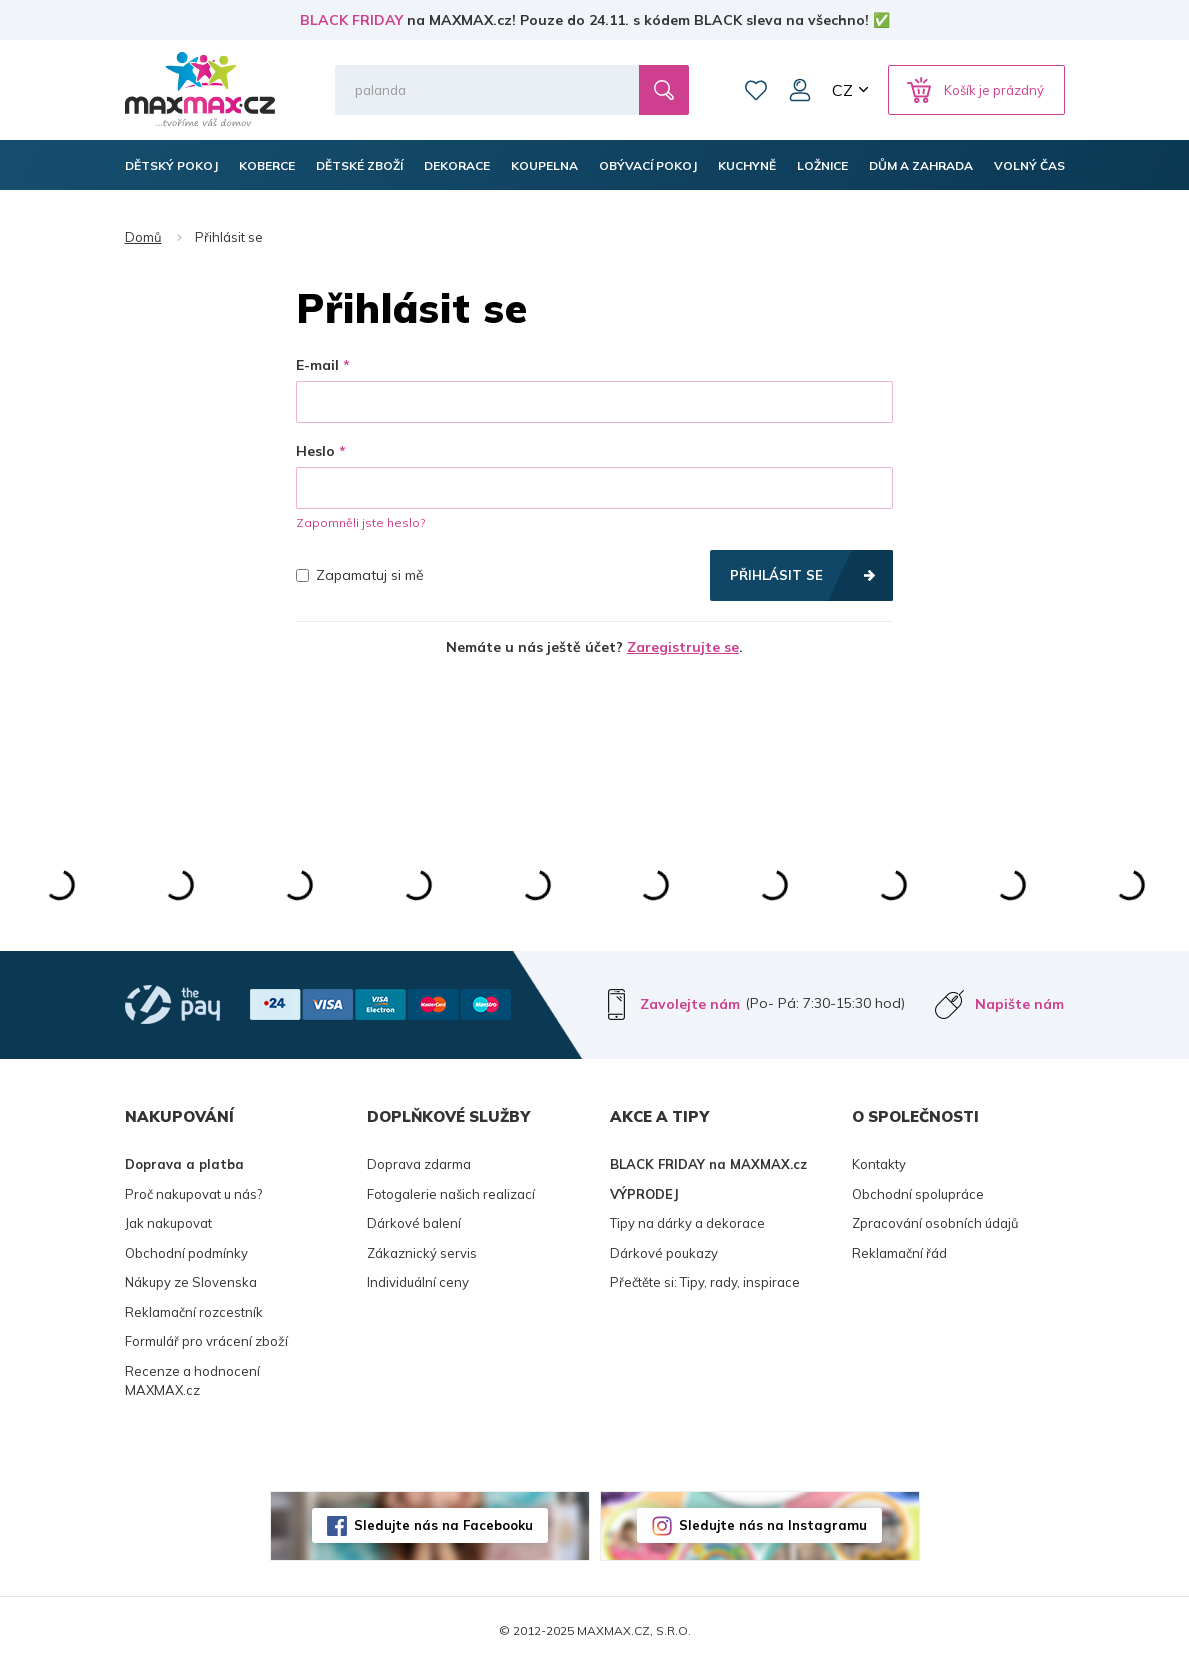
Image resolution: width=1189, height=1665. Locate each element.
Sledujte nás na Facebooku (443, 1525)
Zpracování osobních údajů (935, 1223)
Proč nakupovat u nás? (193, 1194)
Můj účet (800, 90)
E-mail (317, 365)
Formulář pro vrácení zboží (206, 1341)
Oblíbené (756, 90)
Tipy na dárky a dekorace (687, 1223)
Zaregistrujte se (683, 647)
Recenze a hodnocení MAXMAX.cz (192, 1381)
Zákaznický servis (422, 1253)
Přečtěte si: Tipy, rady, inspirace (705, 1282)
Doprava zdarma (419, 1164)
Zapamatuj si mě (360, 575)
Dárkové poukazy (664, 1253)
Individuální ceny (418, 1282)
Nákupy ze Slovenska (191, 1282)
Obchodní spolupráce (918, 1194)
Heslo (315, 451)
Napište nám (1019, 1004)
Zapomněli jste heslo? (360, 522)
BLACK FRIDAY (351, 20)
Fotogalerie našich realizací (451, 1194)
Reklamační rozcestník (194, 1312)
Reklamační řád (899, 1253)
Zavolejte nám (690, 1004)
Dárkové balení (414, 1223)
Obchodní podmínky (186, 1253)
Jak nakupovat (168, 1223)
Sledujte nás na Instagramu (773, 1525)
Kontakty (879, 1164)
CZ (842, 90)
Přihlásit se (776, 575)
